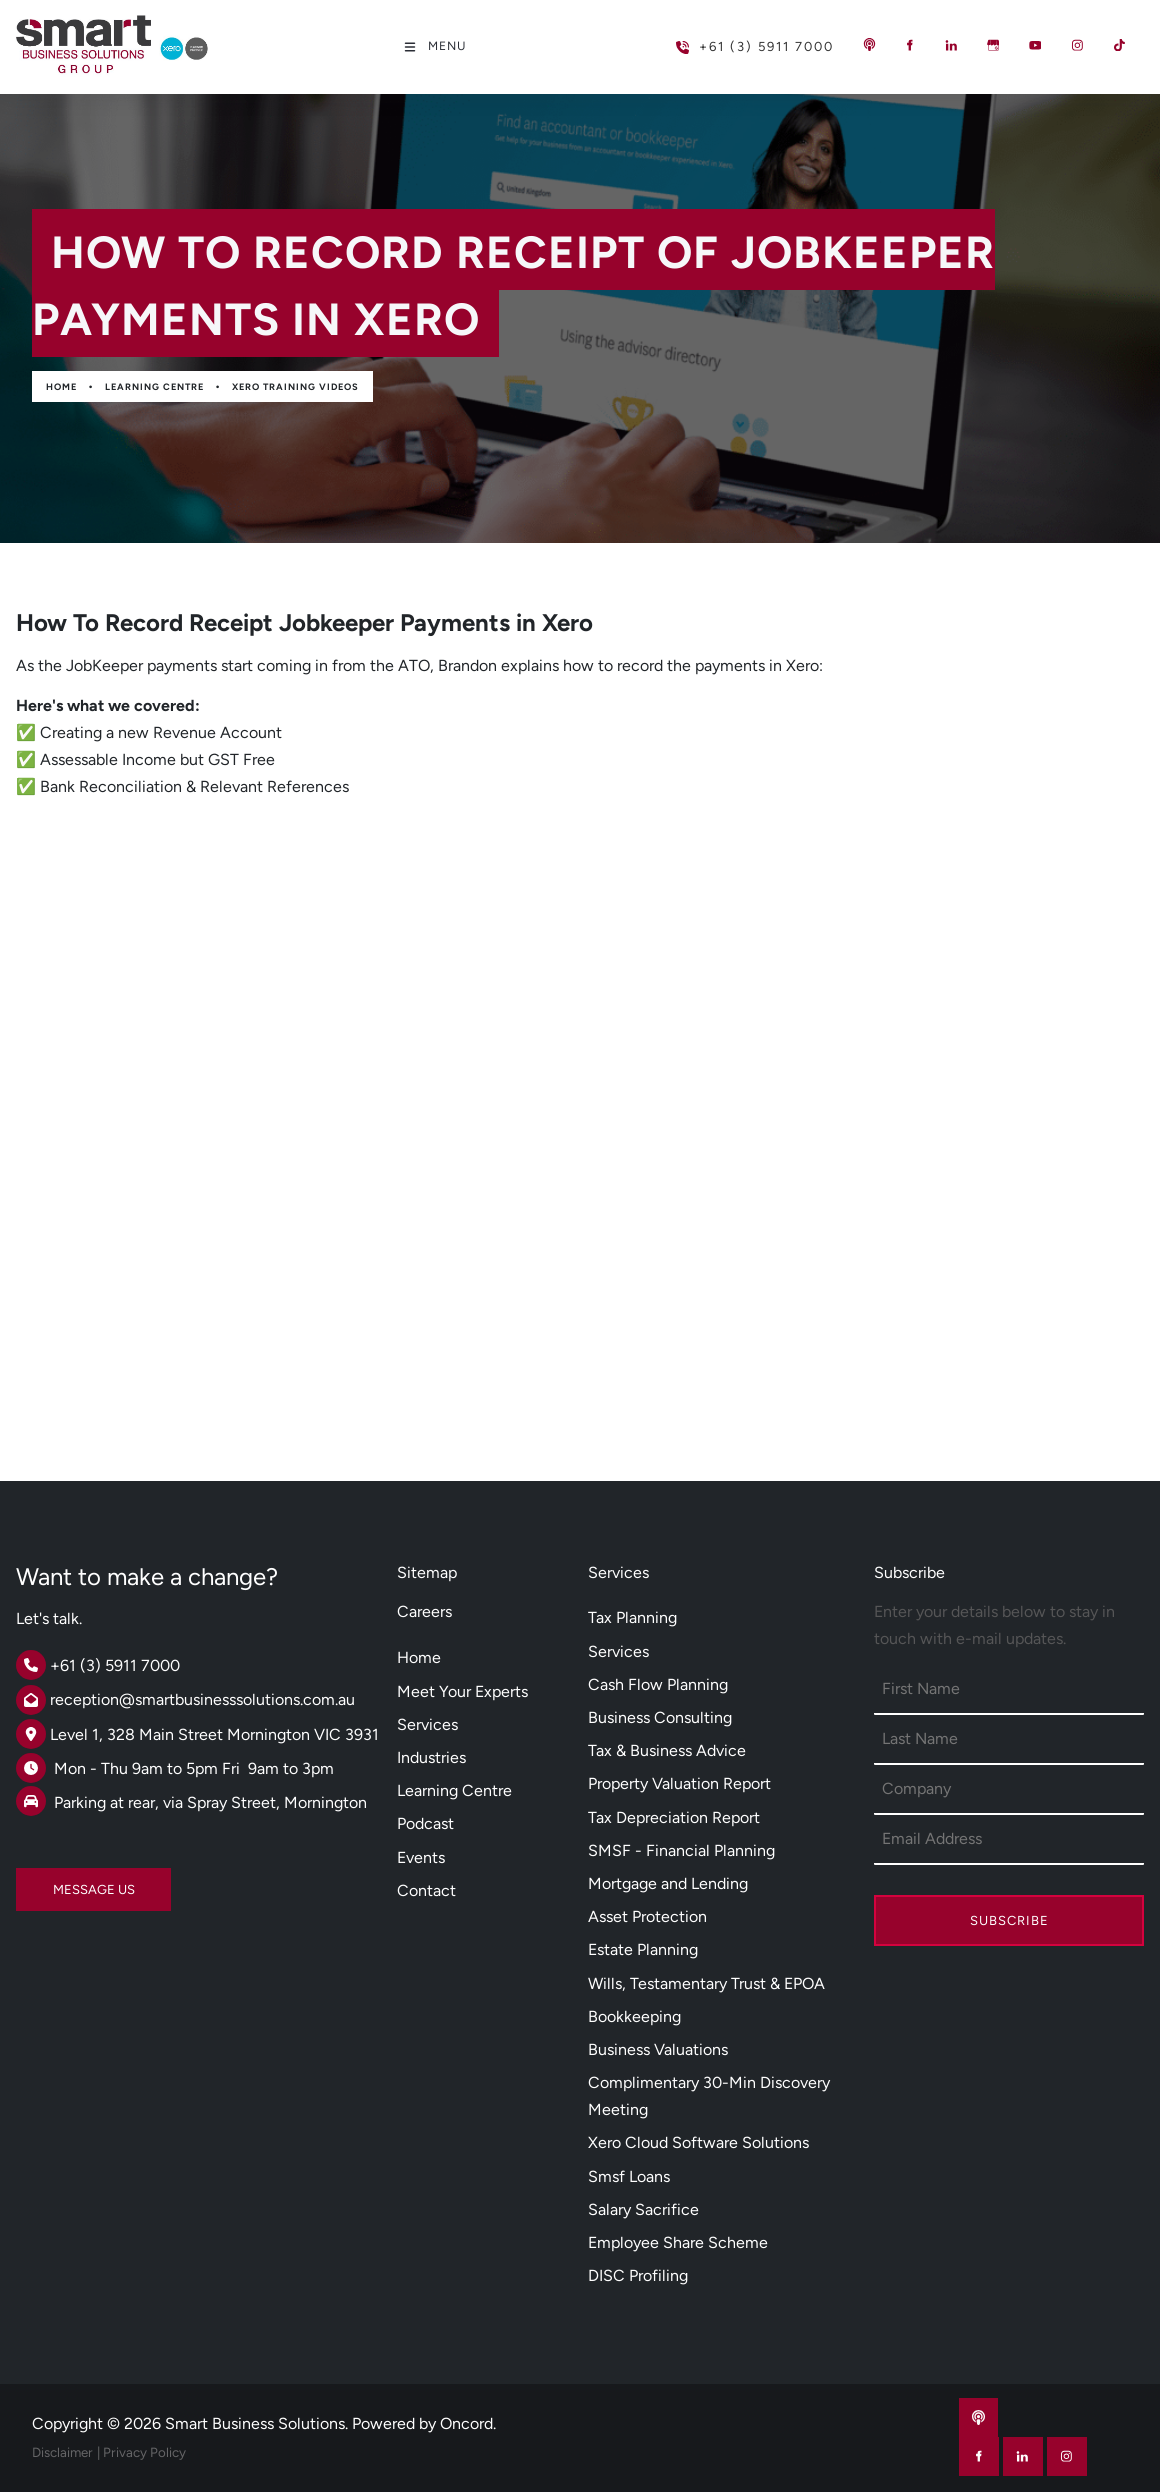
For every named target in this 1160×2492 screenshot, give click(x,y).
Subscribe (1009, 1920)
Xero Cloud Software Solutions (698, 2142)
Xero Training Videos (295, 386)
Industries (431, 1757)
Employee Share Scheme (678, 2242)
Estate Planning (643, 1949)
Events (421, 1857)
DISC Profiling (638, 2275)
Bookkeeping (634, 2016)
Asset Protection (647, 1916)
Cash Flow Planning (658, 1684)
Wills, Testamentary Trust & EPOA (706, 1983)
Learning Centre (154, 386)
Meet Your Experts (462, 1691)
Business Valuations (658, 2049)
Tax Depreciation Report (674, 1817)
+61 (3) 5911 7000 (722, 38)
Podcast (425, 1823)
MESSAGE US (57, 1881)
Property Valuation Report (679, 1783)
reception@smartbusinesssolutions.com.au (202, 1699)
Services (427, 1724)
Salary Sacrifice (643, 2209)
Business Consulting (660, 1717)
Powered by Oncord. (424, 2423)
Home (61, 386)
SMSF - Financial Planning (681, 1850)
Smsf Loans (629, 2176)
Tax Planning (632, 1617)
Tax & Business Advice (667, 1750)
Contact (426, 1890)
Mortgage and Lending (668, 1883)
